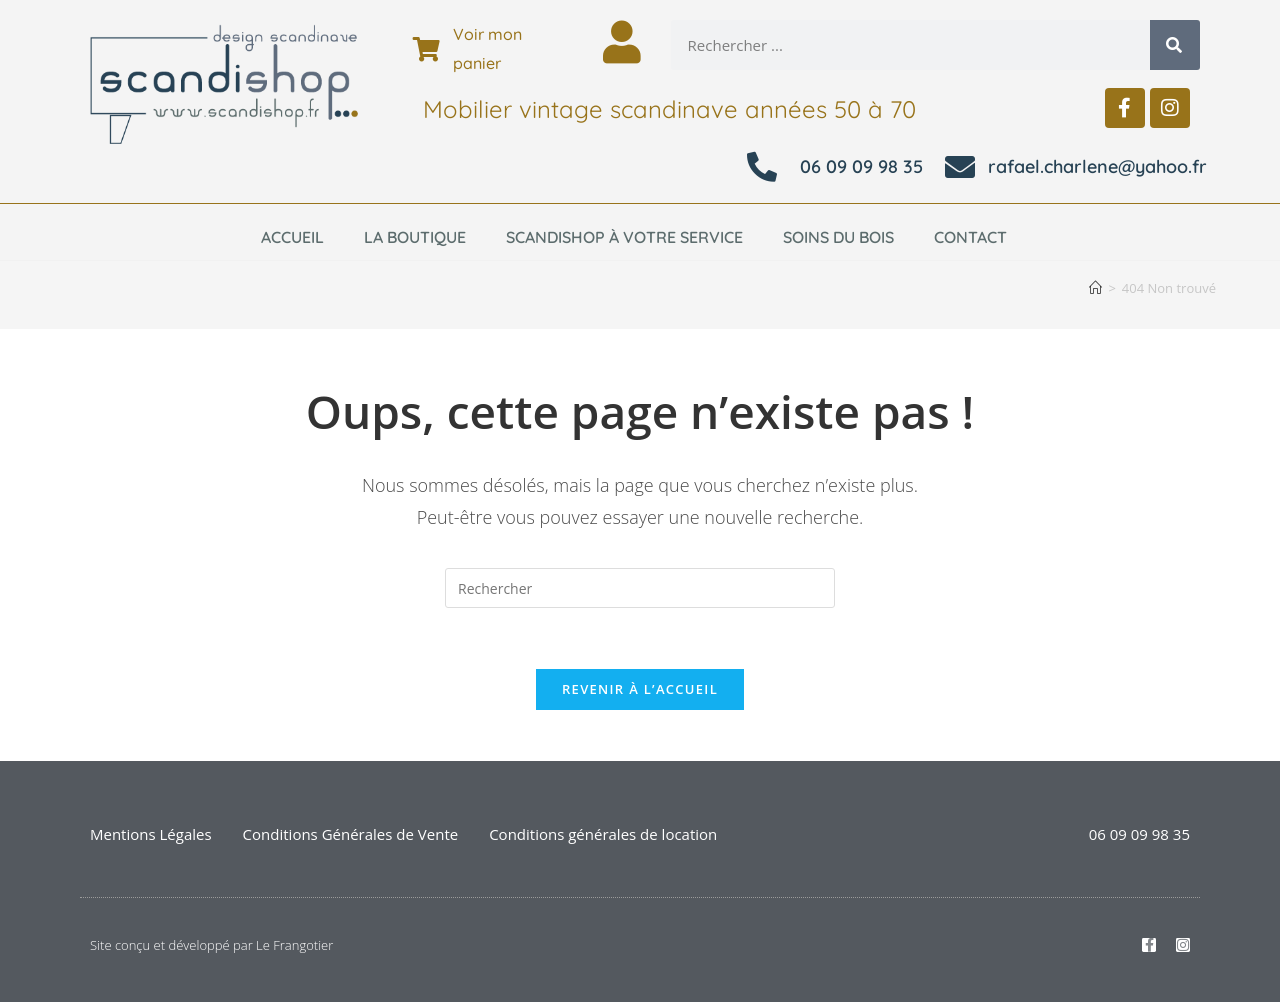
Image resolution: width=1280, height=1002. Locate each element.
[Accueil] (1095, 288)
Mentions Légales (151, 834)
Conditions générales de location (603, 834)
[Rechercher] (1175, 45)
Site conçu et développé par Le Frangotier (211, 945)
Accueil (292, 237)
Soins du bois (838, 237)
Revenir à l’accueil (640, 689)
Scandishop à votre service (624, 237)
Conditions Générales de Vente (351, 834)
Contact (970, 237)
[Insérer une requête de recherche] (640, 588)
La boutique (415, 237)
